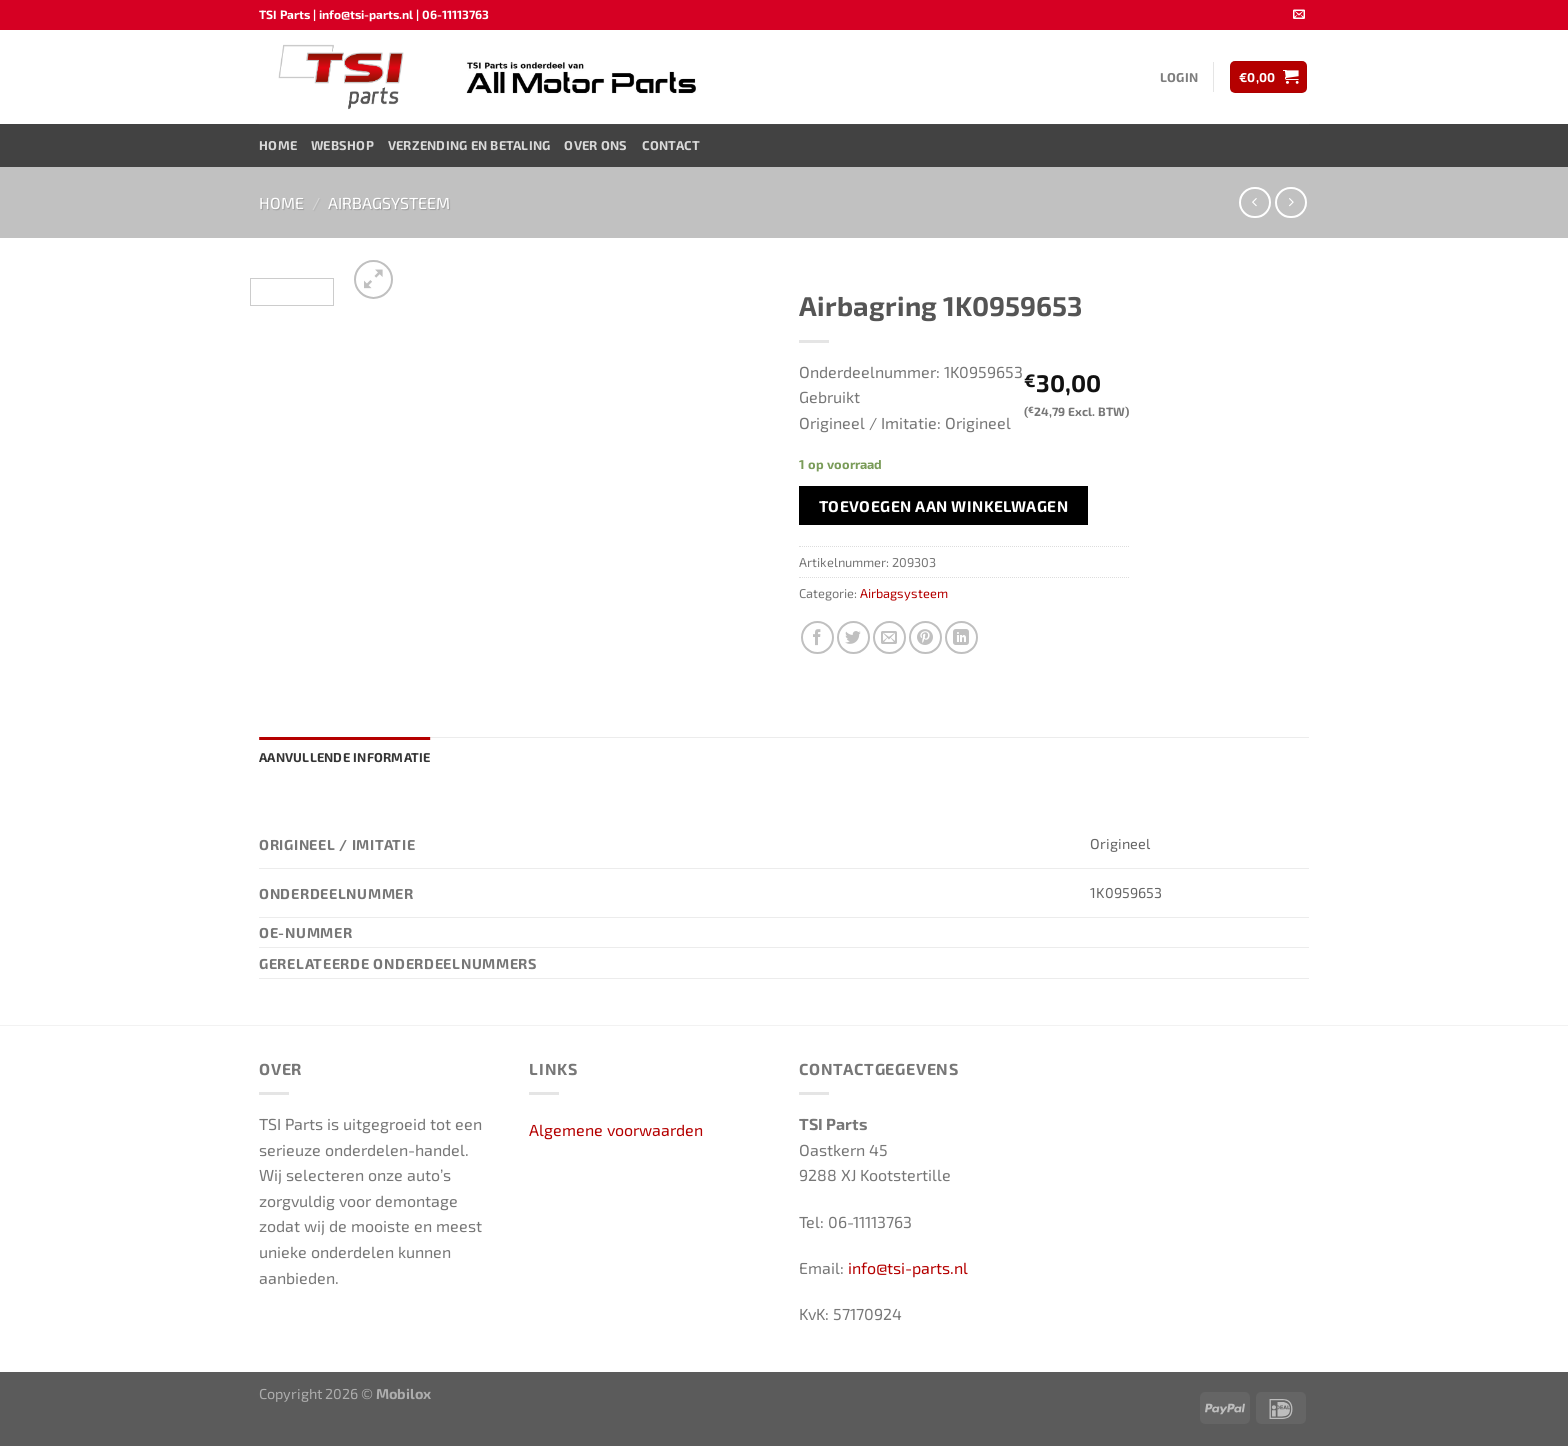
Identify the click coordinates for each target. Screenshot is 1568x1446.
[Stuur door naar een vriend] (889, 637)
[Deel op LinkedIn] (961, 637)
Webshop (342, 145)
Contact (671, 145)
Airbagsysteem (389, 202)
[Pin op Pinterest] (925, 637)
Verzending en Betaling (469, 145)
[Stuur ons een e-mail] (1299, 15)
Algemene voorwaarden (616, 1129)
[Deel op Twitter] (853, 637)
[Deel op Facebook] (817, 637)
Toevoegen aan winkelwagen (944, 505)
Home (278, 145)
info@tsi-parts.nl (908, 1267)
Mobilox (403, 1393)
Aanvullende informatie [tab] (345, 757)
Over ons (595, 145)
